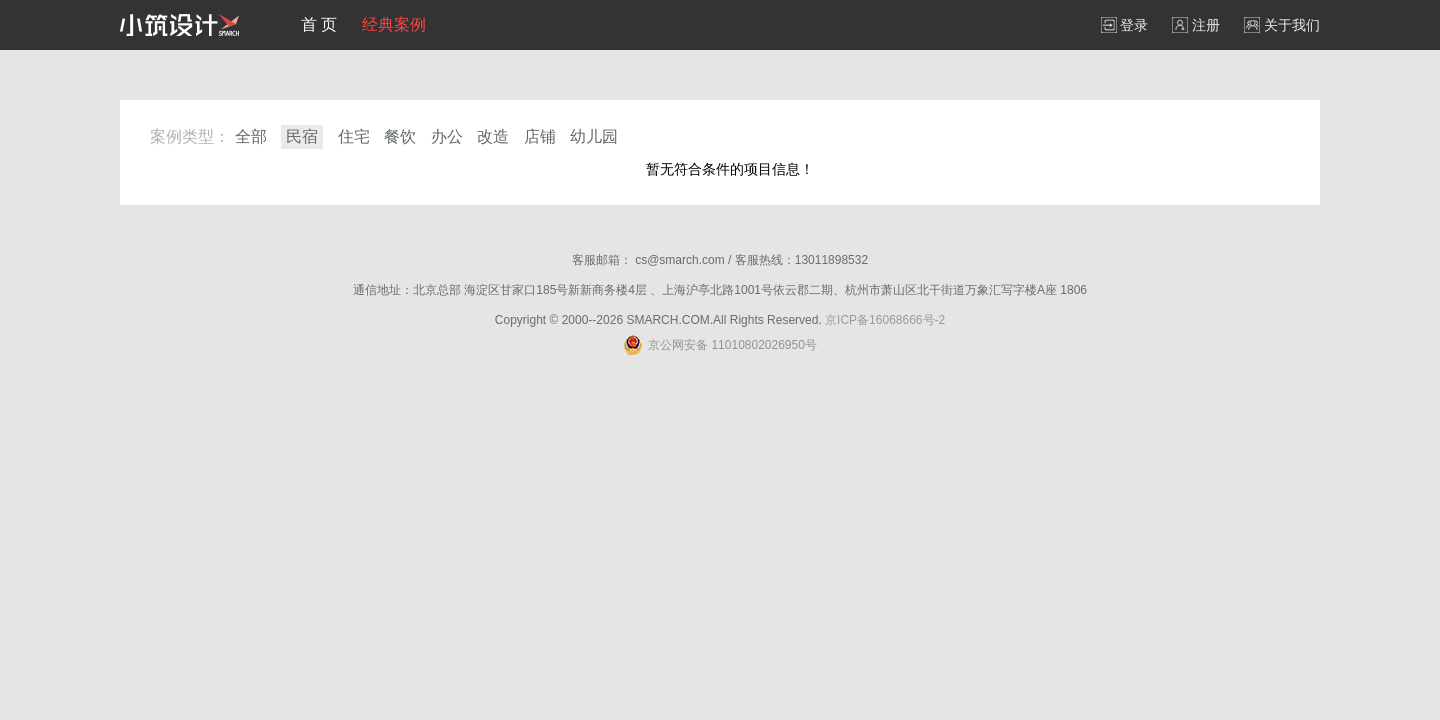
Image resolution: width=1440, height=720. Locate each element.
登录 (1125, 25)
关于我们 (1282, 25)
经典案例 (394, 24)
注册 (1196, 25)
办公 (447, 136)
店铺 (540, 136)
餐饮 (400, 136)
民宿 (302, 136)
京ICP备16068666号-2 (885, 320)
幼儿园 (594, 136)
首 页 (319, 24)
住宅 (354, 136)
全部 (251, 136)
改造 (493, 136)
